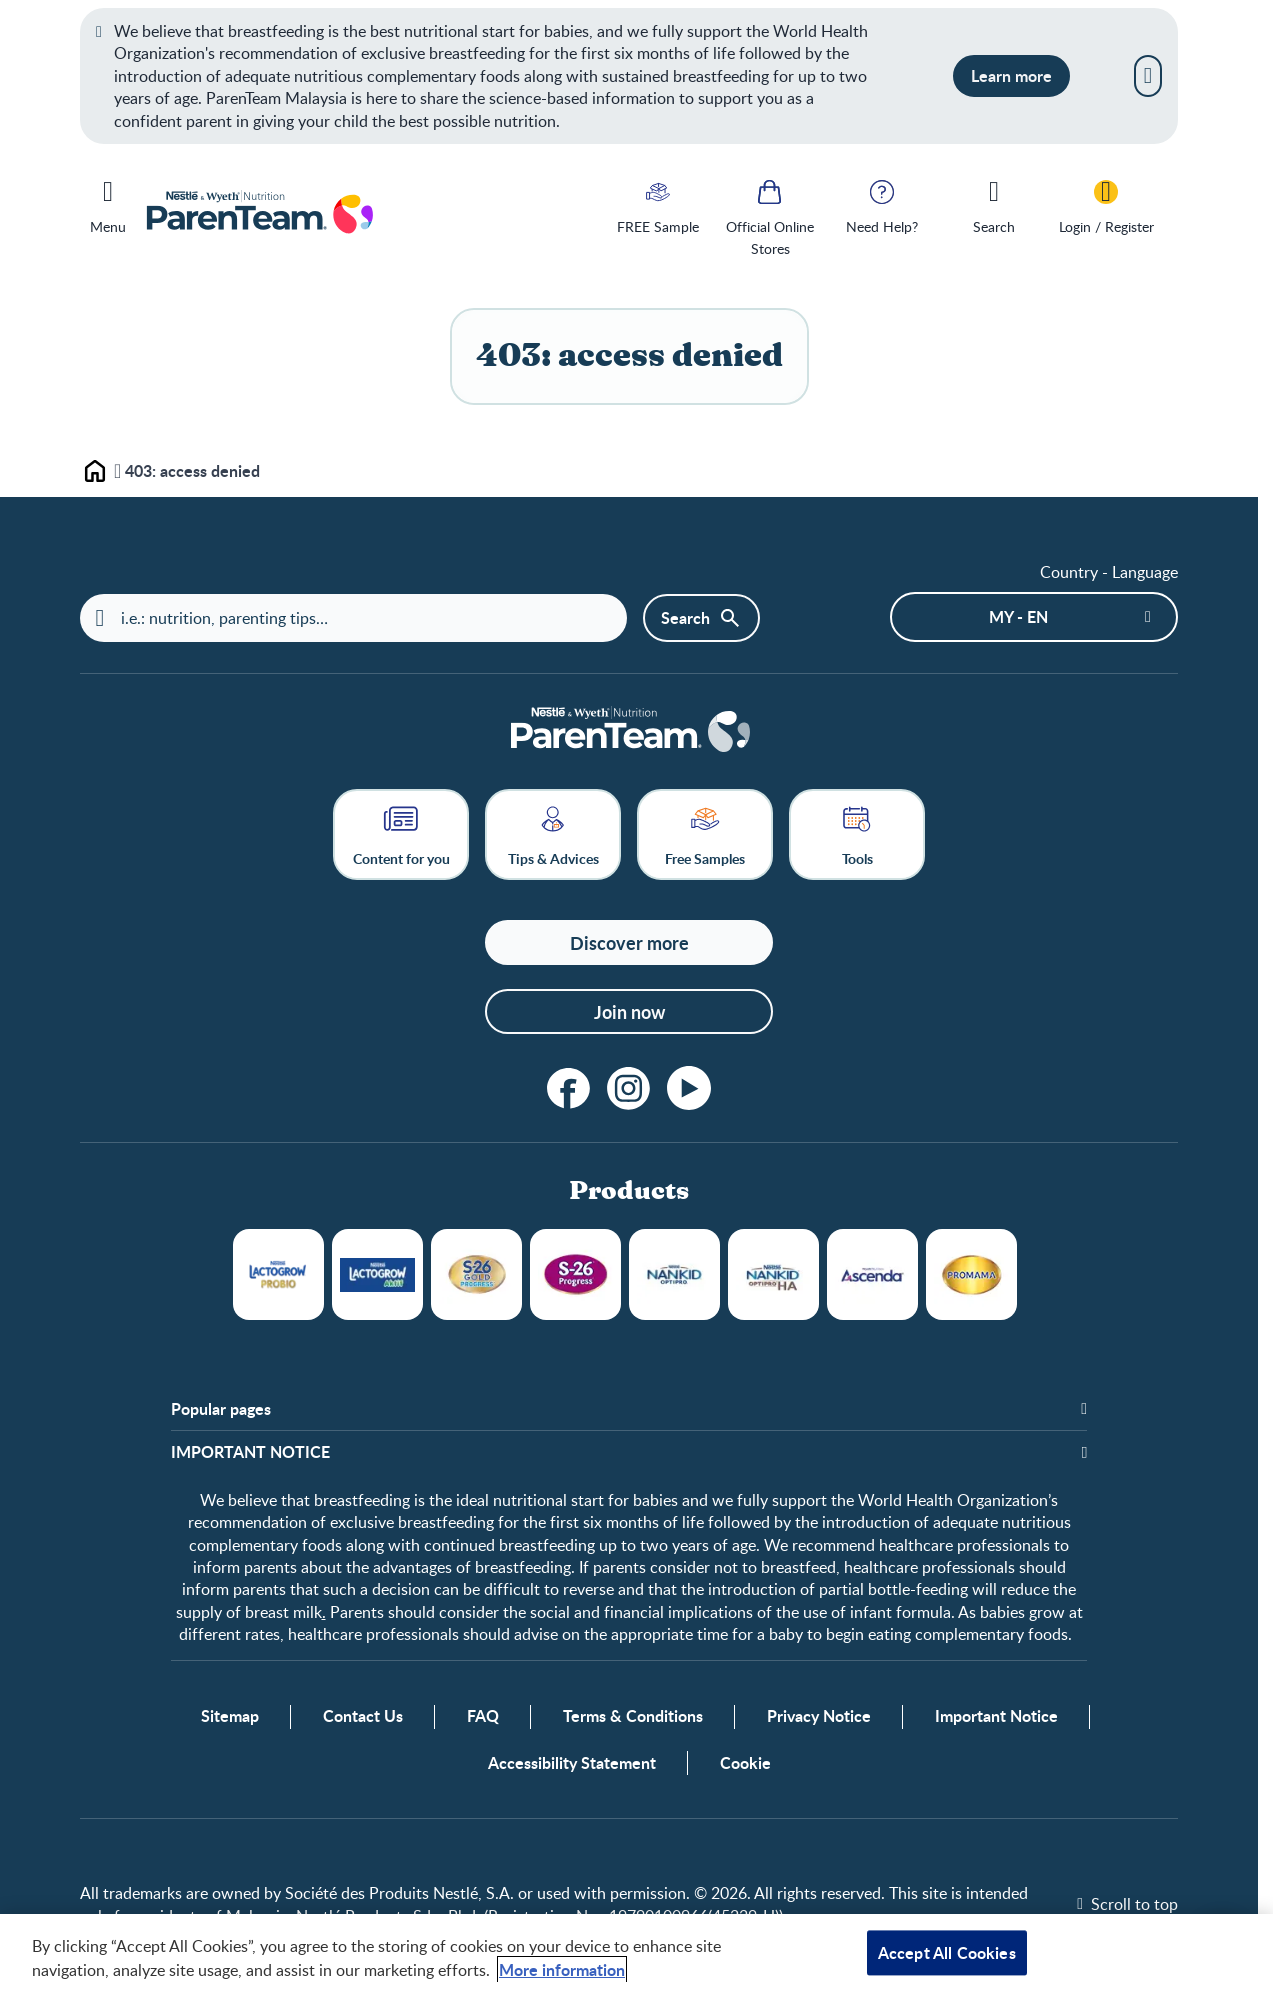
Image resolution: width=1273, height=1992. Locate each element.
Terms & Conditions (633, 1717)
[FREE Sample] (658, 205)
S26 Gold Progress (476, 1275)
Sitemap (230, 1717)
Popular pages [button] (221, 1410)
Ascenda (872, 1275)
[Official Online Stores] (770, 216)
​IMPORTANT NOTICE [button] (250, 1452)
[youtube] (689, 1089)
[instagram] (629, 1089)
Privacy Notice (819, 1717)
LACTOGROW (278, 1275)
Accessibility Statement (572, 1764)
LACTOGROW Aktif (377, 1275)
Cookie (745, 1764)
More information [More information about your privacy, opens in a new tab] (562, 1969)
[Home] (629, 731)
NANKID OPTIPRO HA (773, 1275)
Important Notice (996, 1717)
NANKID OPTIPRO (674, 1275)
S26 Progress (575, 1275)
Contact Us (363, 1717)
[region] (636, 1953)
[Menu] (108, 203)
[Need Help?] (882, 205)
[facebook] (569, 1089)
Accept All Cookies (947, 1952)
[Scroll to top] (1127, 1905)
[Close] (1148, 76)
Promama (971, 1275)
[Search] (994, 205)
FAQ (483, 1717)
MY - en (1018, 616)
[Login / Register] (1106, 205)
